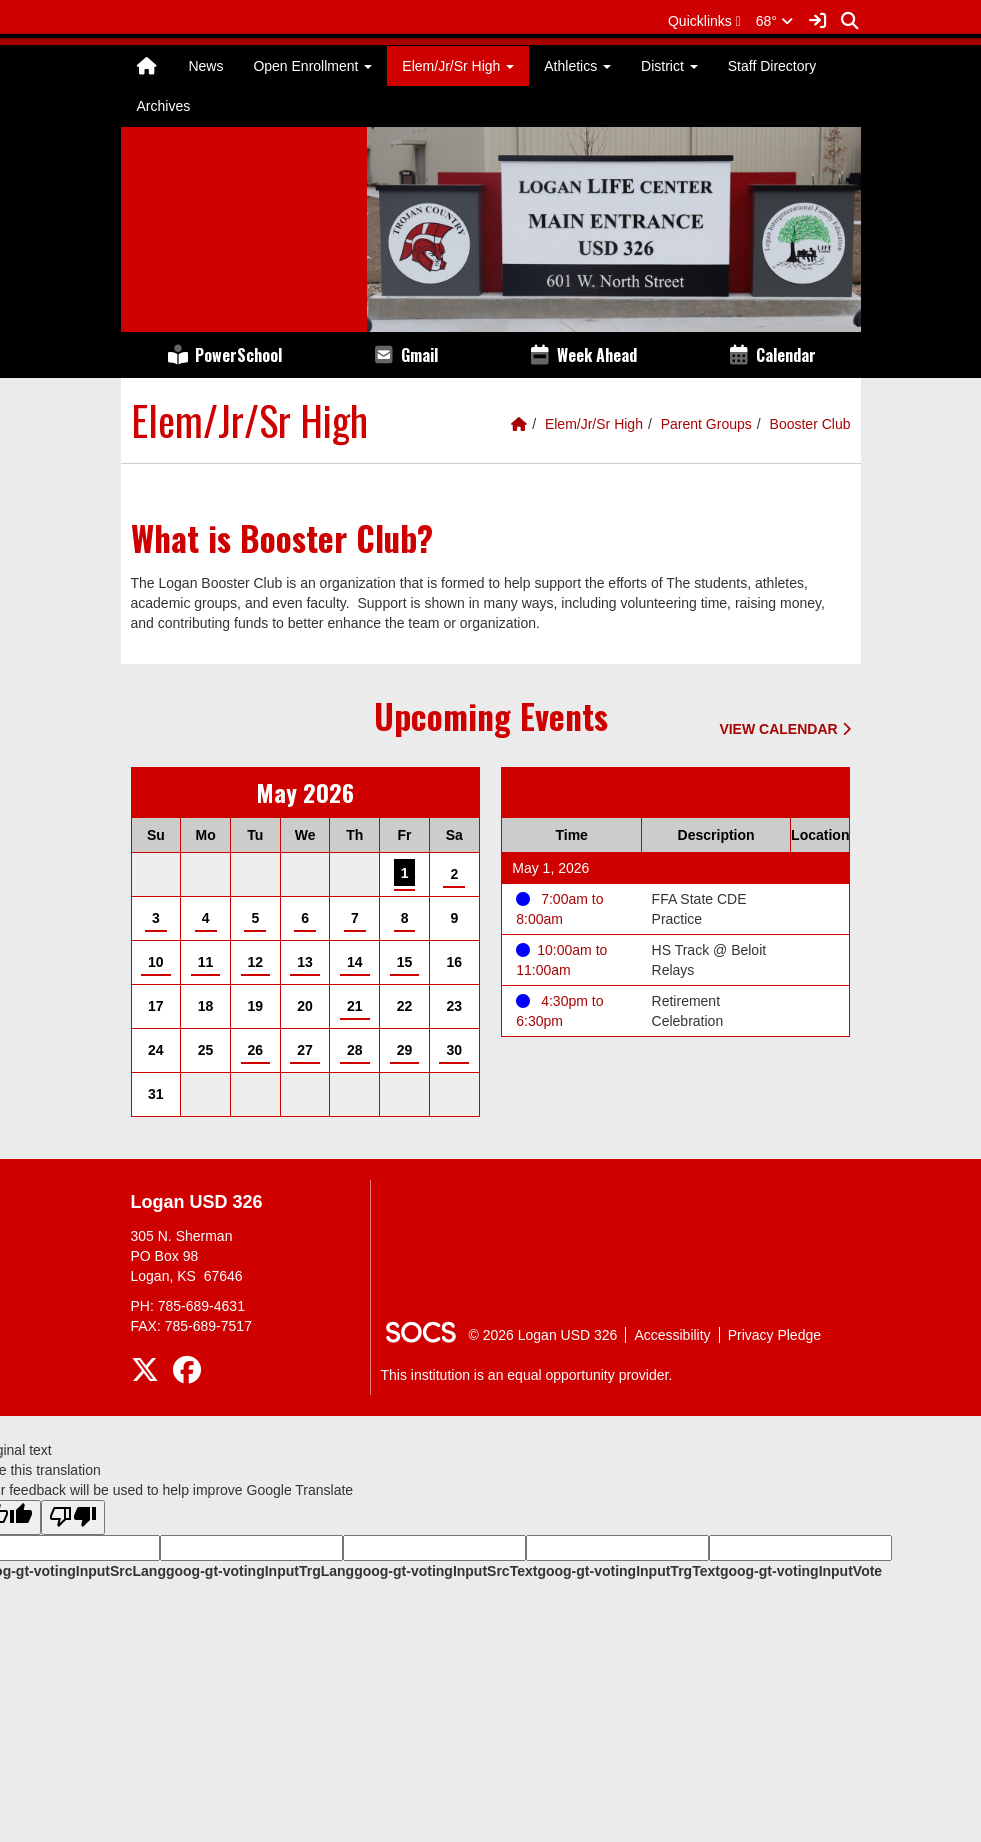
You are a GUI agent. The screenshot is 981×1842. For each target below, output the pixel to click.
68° (774, 21)
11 (206, 962)
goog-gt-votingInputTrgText (628, 1571)
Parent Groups (706, 424)
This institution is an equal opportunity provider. (527, 1375)
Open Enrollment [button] (312, 66)
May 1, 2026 (550, 868)
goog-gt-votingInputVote (801, 1571)
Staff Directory (772, 66)
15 (405, 962)
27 (305, 1050)
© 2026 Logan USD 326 (543, 1335)
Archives (164, 106)
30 (455, 1050)
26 (256, 1050)
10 (156, 962)
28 (355, 1050)
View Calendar (784, 729)
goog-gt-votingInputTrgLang (260, 1571)
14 (355, 962)
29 (405, 1050)
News (205, 66)
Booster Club (810, 424)
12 (256, 962)
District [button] (669, 66)
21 (355, 1006)
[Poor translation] (73, 1517)
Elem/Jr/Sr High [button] (458, 66)
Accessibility (672, 1335)
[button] (704, 21)
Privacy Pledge (774, 1335)
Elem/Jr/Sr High (594, 424)
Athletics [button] (577, 66)
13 (305, 962)
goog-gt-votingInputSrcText (445, 1571)
